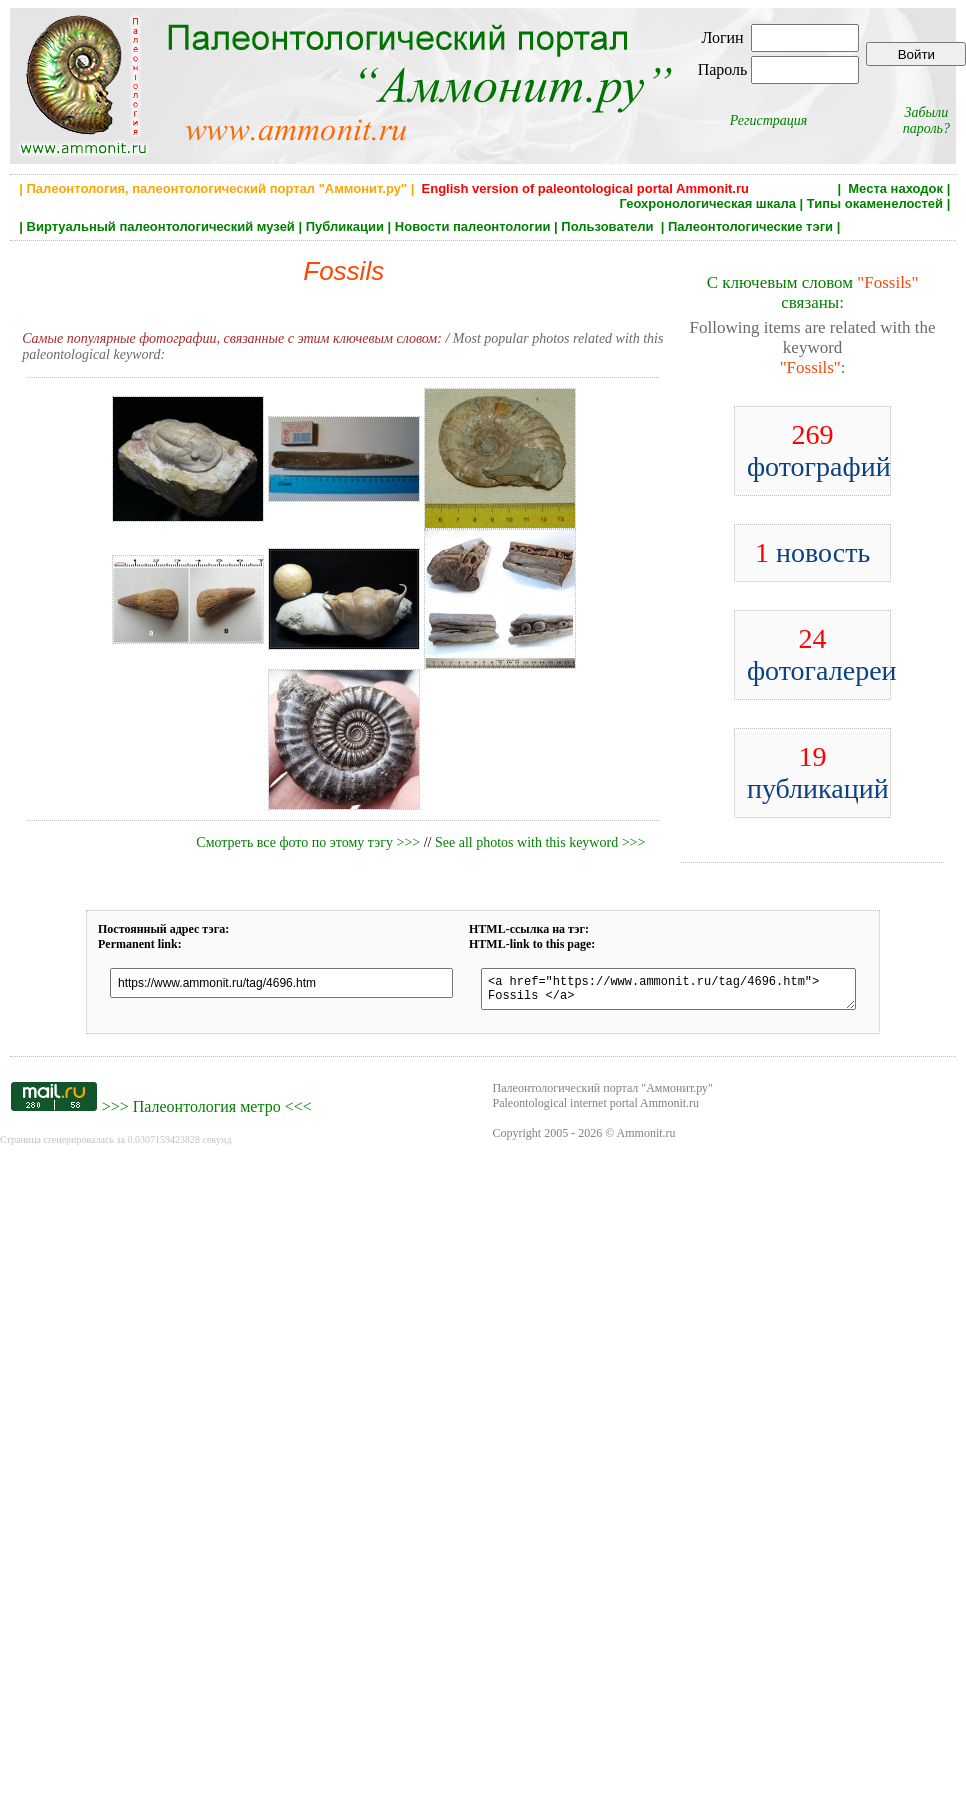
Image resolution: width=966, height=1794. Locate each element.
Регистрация (769, 120)
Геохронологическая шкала (708, 203)
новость (812, 552)
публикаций (818, 772)
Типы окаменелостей (875, 203)
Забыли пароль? (926, 120)
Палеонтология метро (207, 1112)
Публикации (345, 226)
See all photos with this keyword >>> (540, 842)
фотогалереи (822, 654)
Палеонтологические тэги (750, 226)
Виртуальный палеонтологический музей (161, 226)
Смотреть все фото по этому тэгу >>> (308, 842)
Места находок (895, 188)
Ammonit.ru (646, 1139)
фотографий (819, 450)
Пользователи (609, 226)
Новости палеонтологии (473, 226)
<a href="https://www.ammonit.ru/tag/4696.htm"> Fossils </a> (668, 992)
